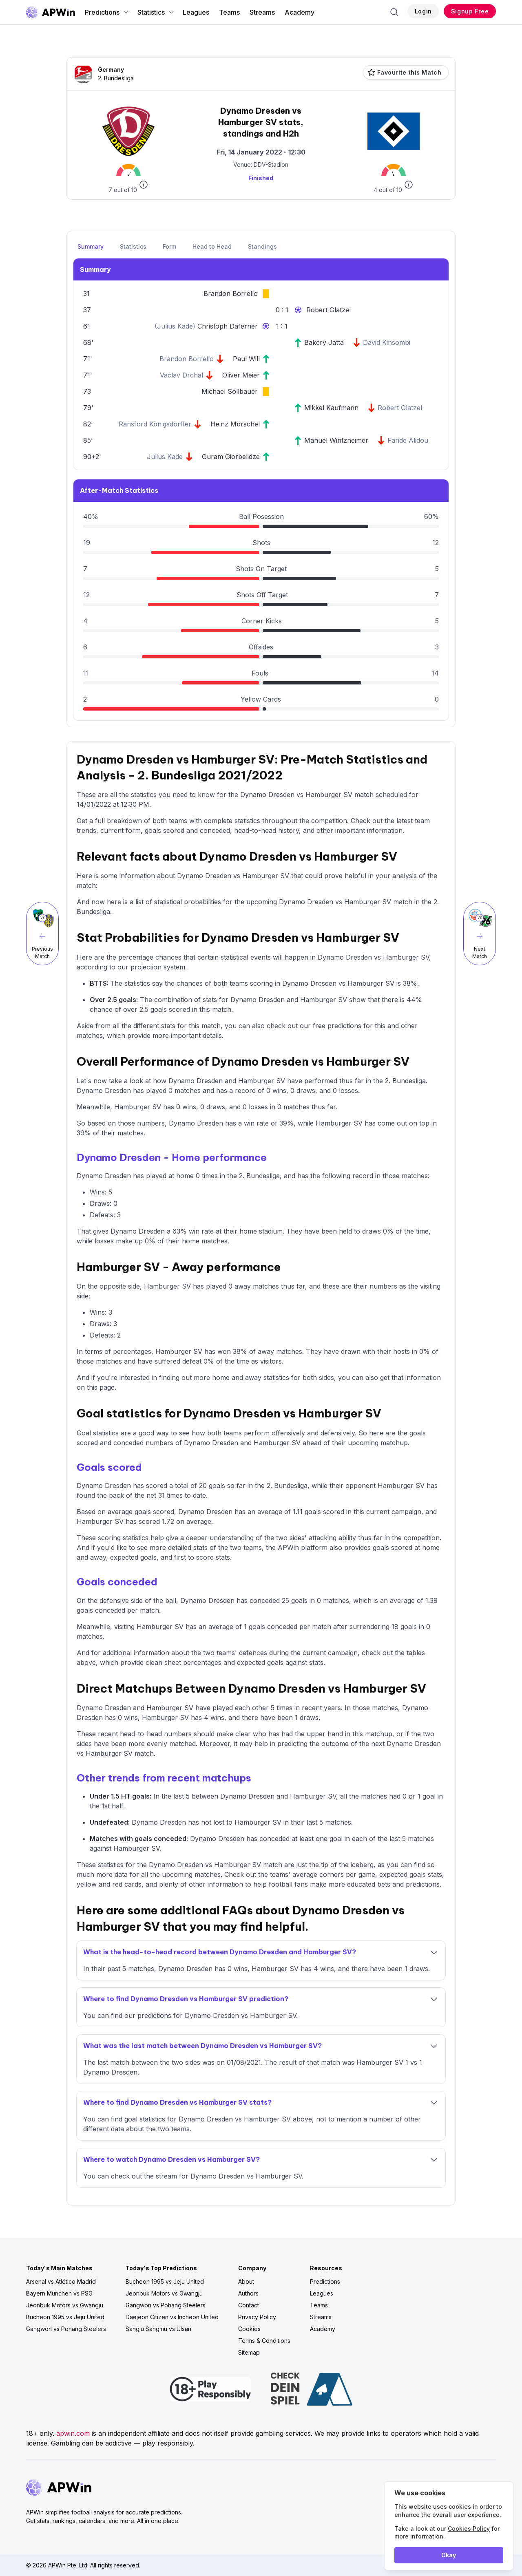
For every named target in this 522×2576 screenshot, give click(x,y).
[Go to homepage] (50, 12)
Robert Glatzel (328, 310)
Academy (299, 12)
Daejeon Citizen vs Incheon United (172, 2316)
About (246, 2281)
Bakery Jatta (324, 342)
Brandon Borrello (230, 293)
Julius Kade (175, 326)
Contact (248, 2305)
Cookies (249, 2328)
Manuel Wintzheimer (336, 440)
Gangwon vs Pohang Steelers (66, 2328)
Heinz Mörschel (235, 424)
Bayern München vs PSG (59, 2293)
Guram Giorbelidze (231, 457)
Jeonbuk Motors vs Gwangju (64, 2305)
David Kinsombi (386, 342)
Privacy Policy (257, 2316)
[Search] (394, 12)
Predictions (107, 12)
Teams (229, 12)
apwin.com (73, 2433)
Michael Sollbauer (229, 391)
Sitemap (249, 2352)
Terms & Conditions (264, 2340)
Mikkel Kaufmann (331, 408)
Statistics (156, 12)
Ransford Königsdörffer (155, 424)
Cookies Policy (469, 2528)
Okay (448, 2555)
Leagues (196, 12)
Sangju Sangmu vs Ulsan (158, 2328)
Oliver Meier (241, 375)
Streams (262, 12)
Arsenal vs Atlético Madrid (61, 2281)
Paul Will (246, 359)
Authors (248, 2293)
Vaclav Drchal (181, 375)
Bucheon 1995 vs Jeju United (65, 2316)
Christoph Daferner (227, 326)
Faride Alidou (407, 440)
